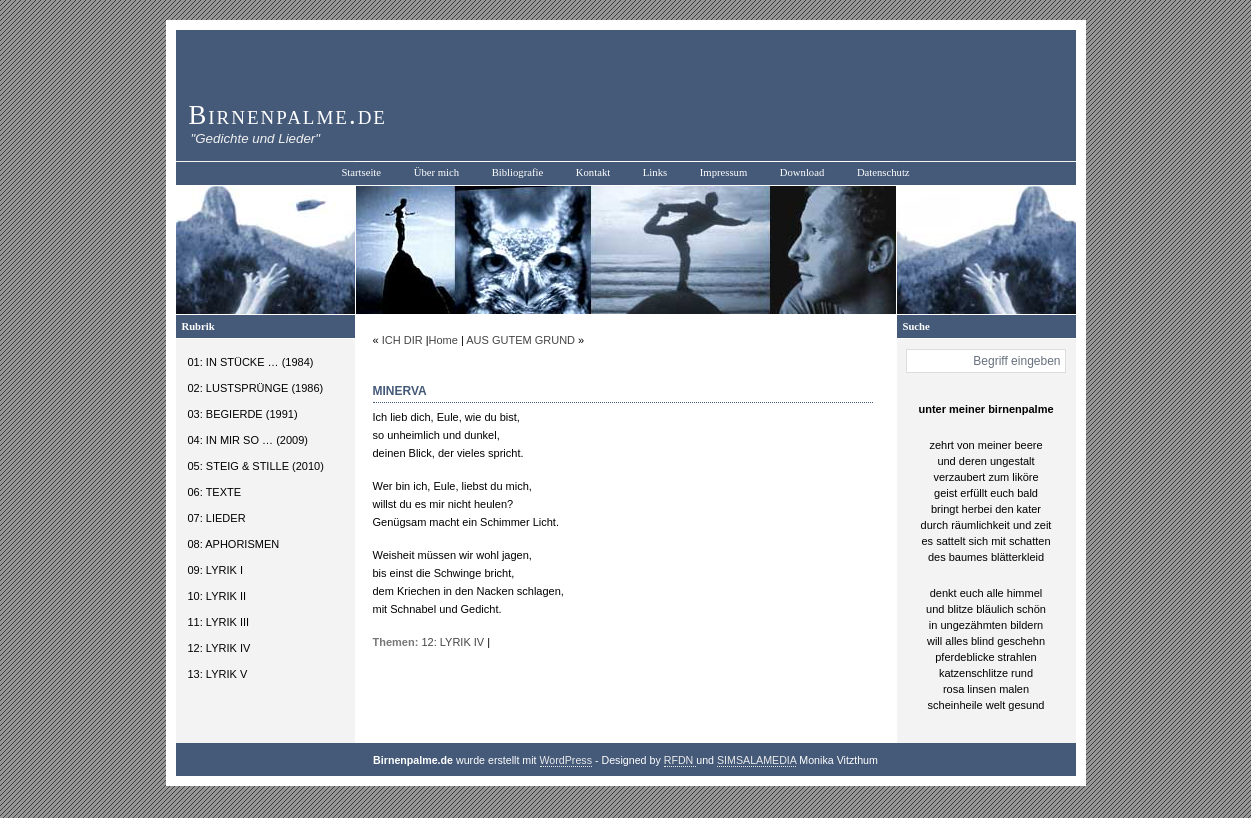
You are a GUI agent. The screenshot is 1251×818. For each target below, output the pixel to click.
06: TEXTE (215, 492)
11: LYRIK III (219, 622)
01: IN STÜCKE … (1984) (251, 362)
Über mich (436, 172)
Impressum (723, 172)
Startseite (361, 172)
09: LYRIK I (215, 570)
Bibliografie (518, 172)
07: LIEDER (217, 518)
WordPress (566, 760)
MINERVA (400, 391)
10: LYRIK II (217, 596)
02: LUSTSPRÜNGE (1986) (256, 388)
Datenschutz (883, 172)
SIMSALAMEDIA (756, 760)
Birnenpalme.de (288, 115)
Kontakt (593, 172)
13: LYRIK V (218, 674)
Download (802, 172)
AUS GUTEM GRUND (520, 340)
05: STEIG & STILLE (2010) (256, 466)
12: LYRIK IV (219, 648)
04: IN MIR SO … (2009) (248, 440)
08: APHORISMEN (234, 544)
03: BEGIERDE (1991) (243, 414)
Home (443, 340)
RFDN (680, 760)
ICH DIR (402, 340)
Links (655, 172)
